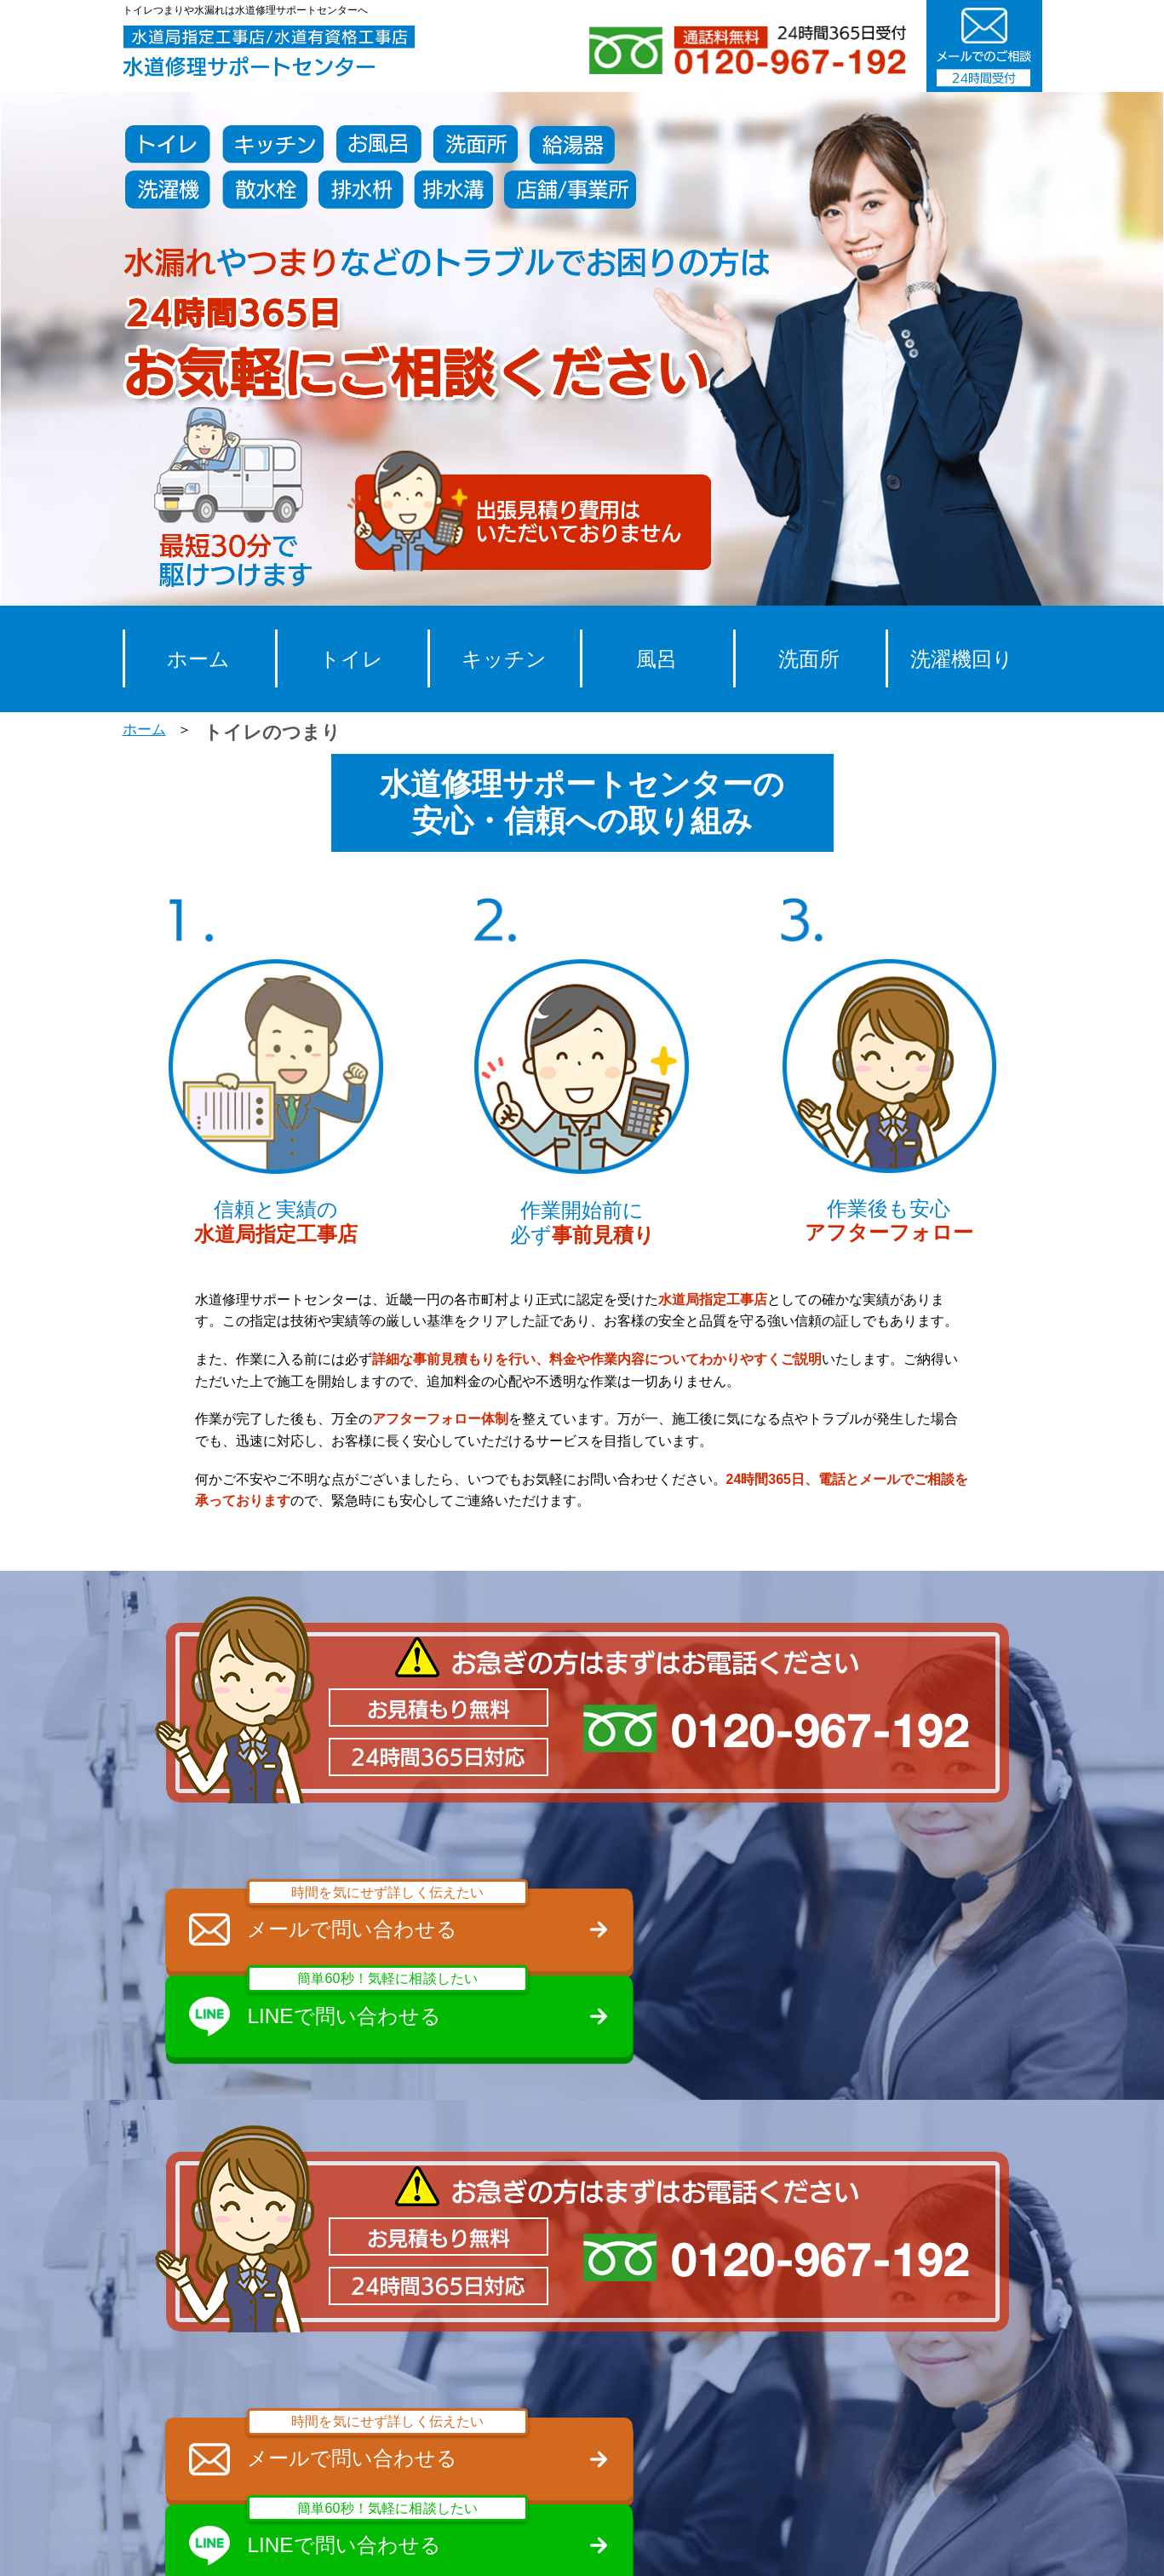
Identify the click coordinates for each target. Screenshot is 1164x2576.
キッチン (504, 658)
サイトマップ (972, 2544)
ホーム (198, 658)
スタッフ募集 (572, 2544)
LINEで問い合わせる (804, 1916)
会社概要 (683, 2544)
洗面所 (809, 658)
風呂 (656, 658)
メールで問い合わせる (370, 1916)
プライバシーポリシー (821, 2544)
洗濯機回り (961, 658)
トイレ (351, 658)
